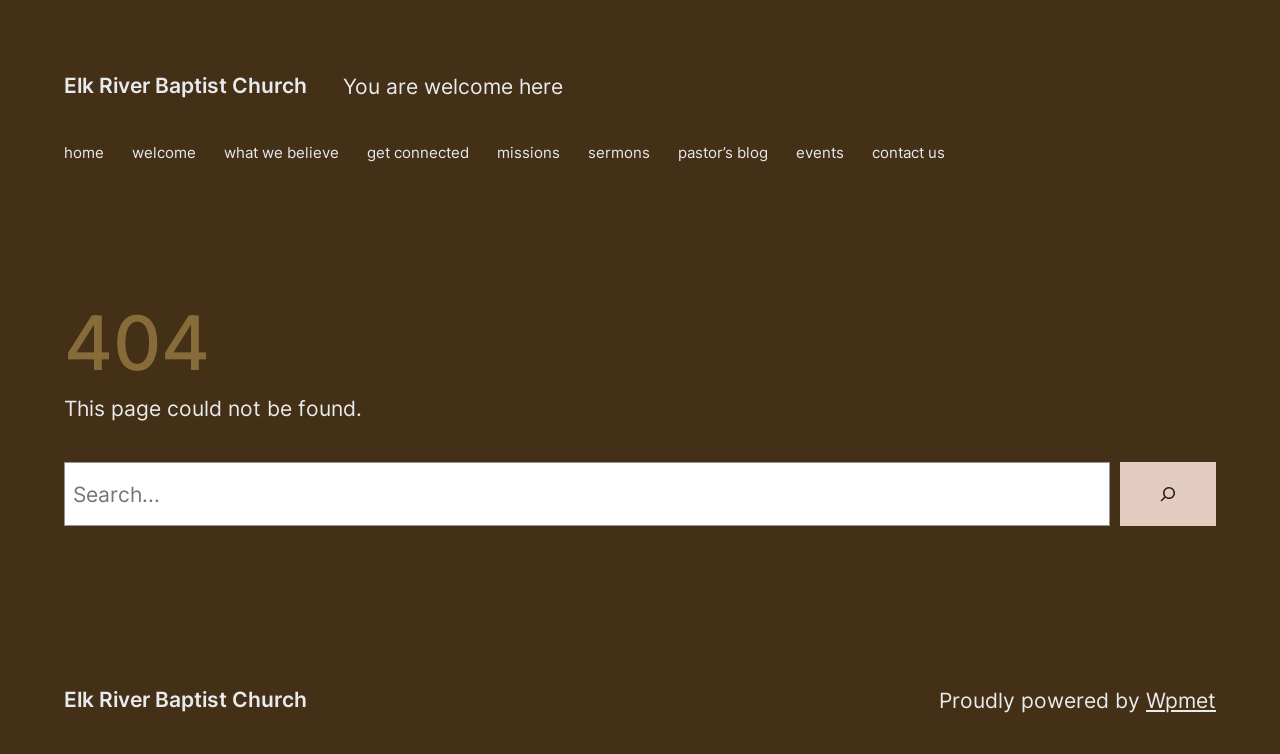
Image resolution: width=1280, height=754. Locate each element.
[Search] (1168, 494)
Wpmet (1181, 700)
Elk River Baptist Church (185, 85)
